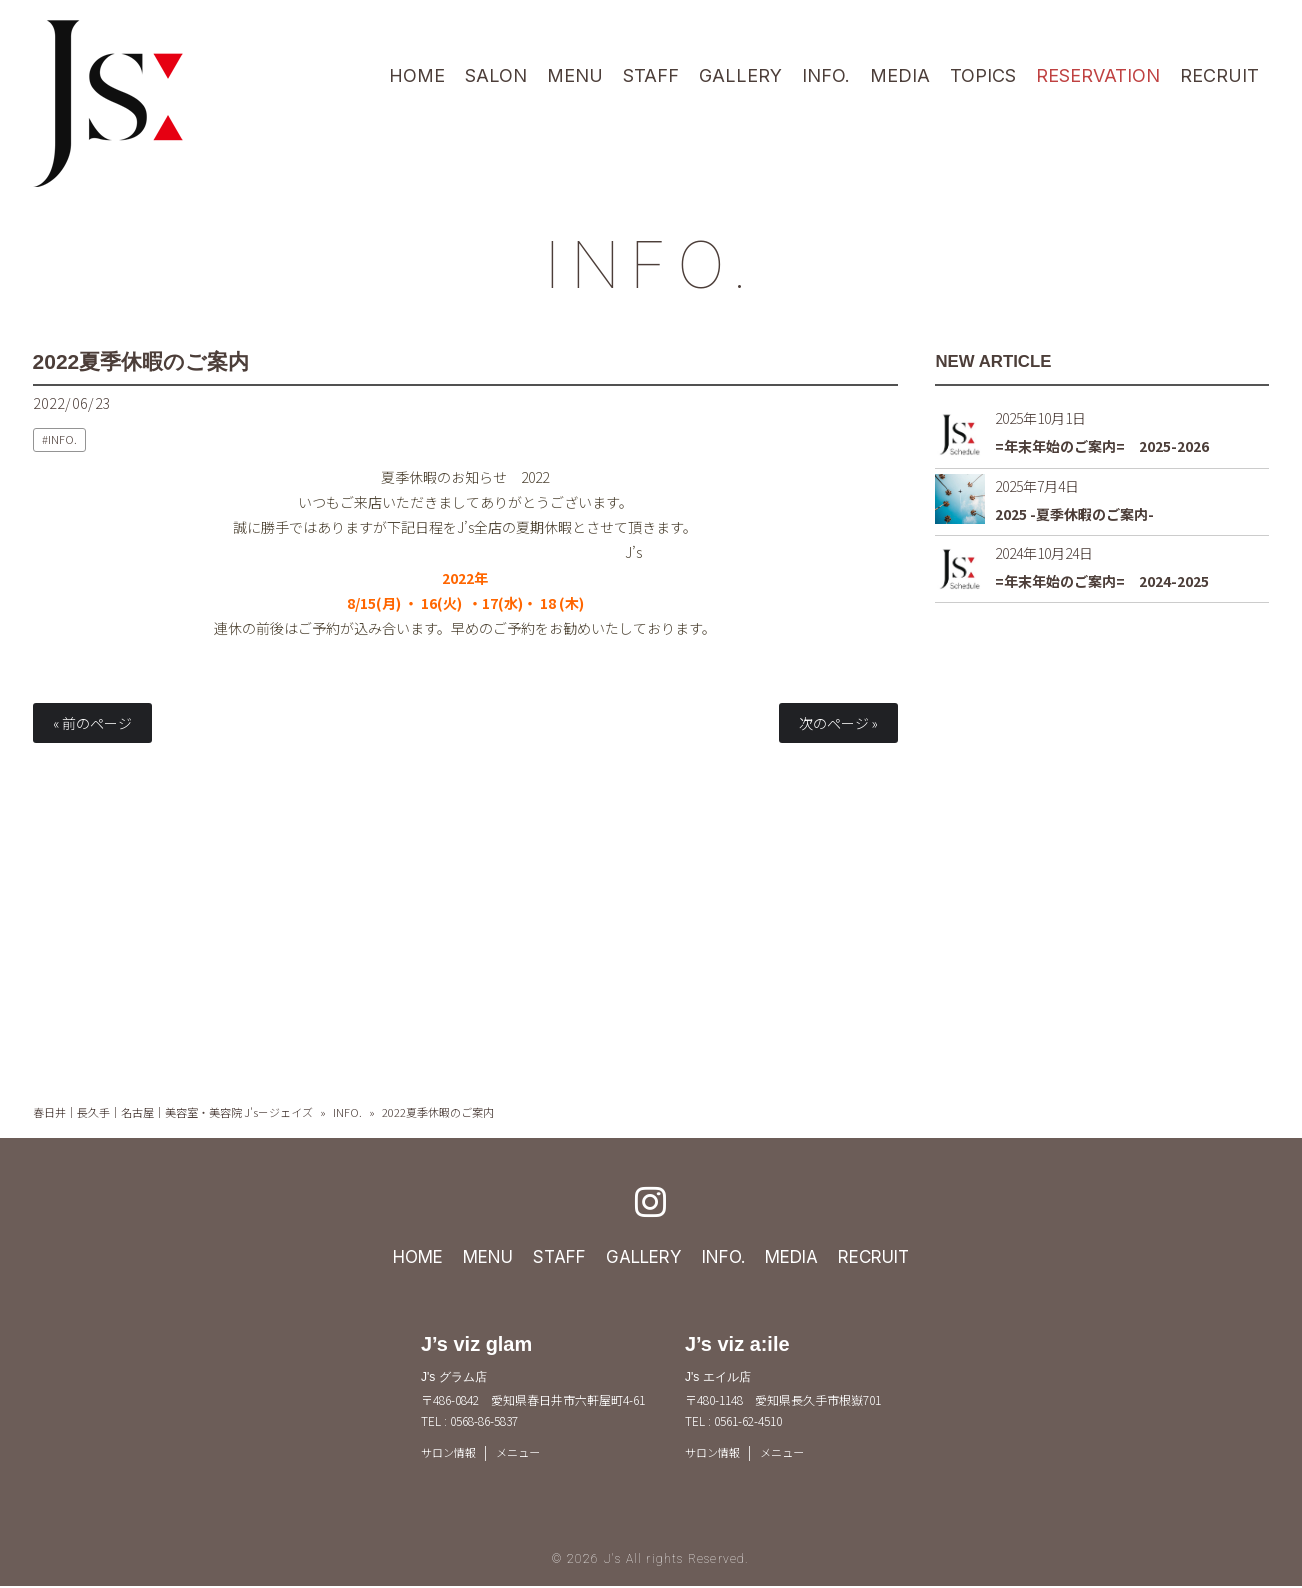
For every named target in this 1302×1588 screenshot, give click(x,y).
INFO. (651, 261)
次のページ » (838, 723)
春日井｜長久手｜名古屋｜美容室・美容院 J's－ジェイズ (173, 1112)
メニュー (525, 1452)
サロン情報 (451, 1452)
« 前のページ (92, 723)
